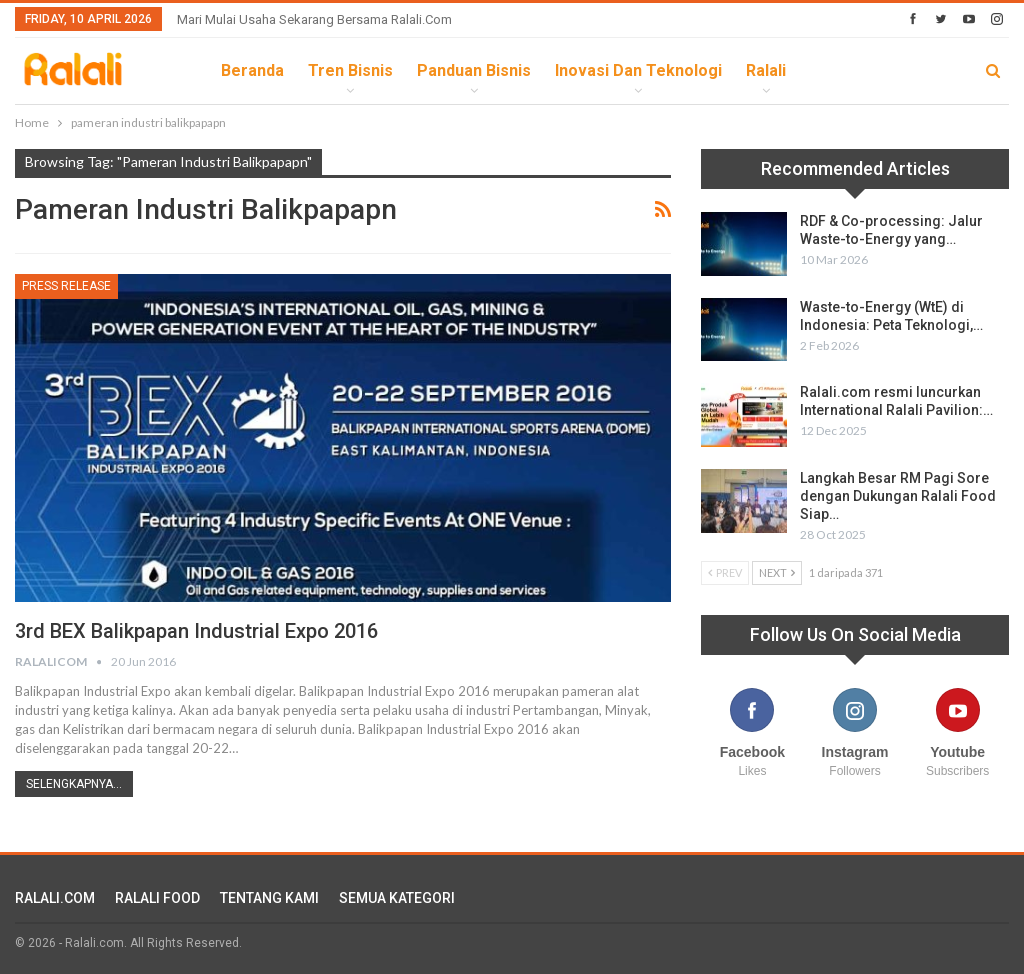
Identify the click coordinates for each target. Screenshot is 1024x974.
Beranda (252, 70)
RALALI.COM (55, 898)
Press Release (66, 286)
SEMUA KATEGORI (397, 898)
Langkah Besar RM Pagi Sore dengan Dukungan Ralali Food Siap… (898, 496)
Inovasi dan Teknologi (638, 70)
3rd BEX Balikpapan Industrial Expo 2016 (196, 631)
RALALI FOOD (157, 898)
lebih (830, 70)
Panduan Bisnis (474, 70)
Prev (725, 572)
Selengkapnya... (74, 784)
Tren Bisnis (350, 70)
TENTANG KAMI (269, 898)
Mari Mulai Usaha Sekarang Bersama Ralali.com (314, 19)
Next (777, 572)
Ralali (766, 70)
